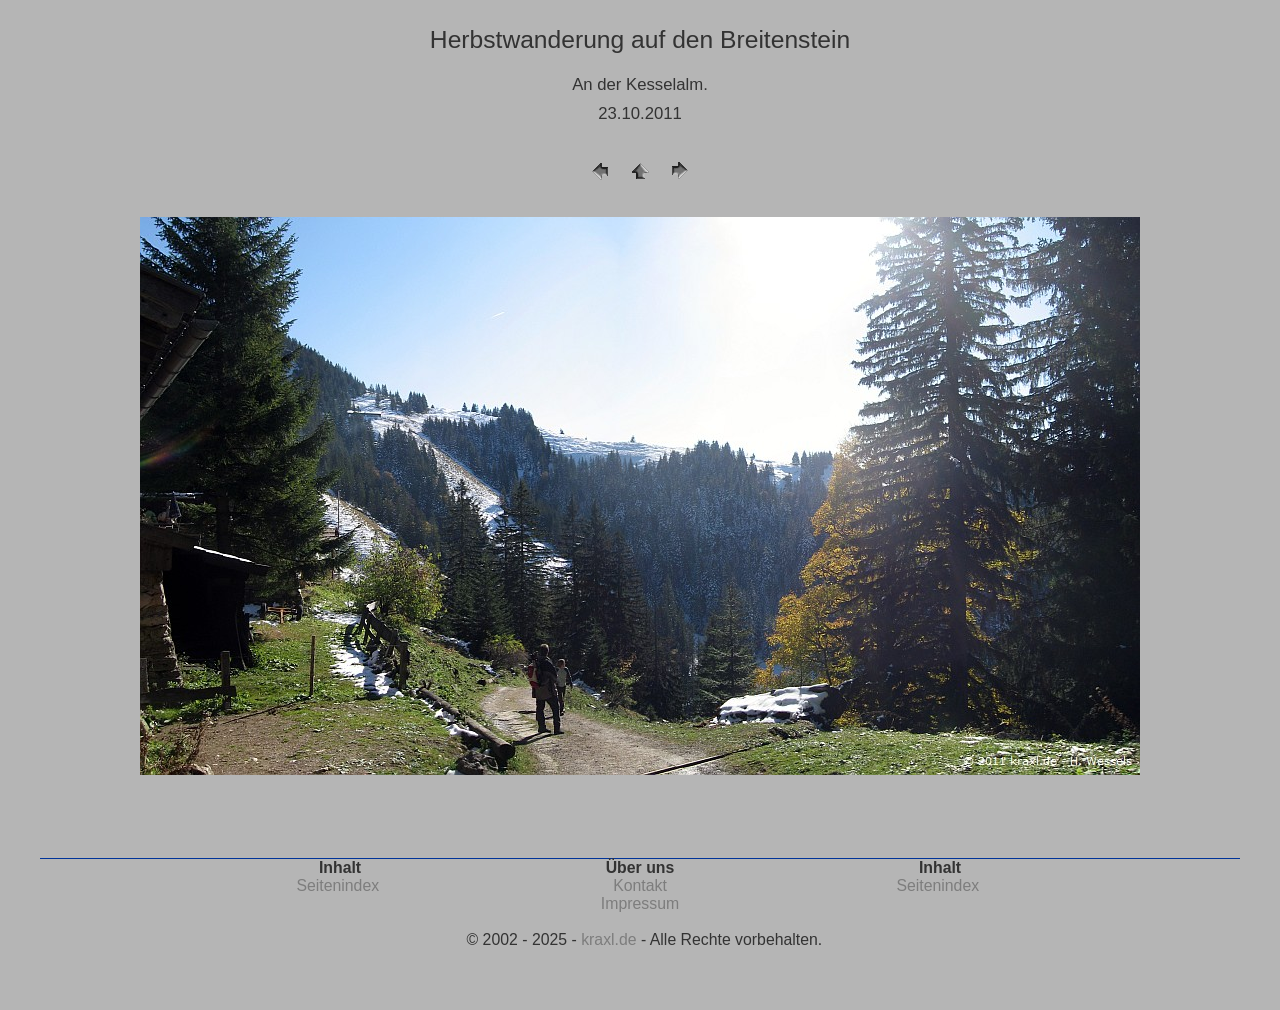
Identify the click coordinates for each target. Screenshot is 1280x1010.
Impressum (640, 903)
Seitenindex (337, 885)
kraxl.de (608, 939)
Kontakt (640, 885)
